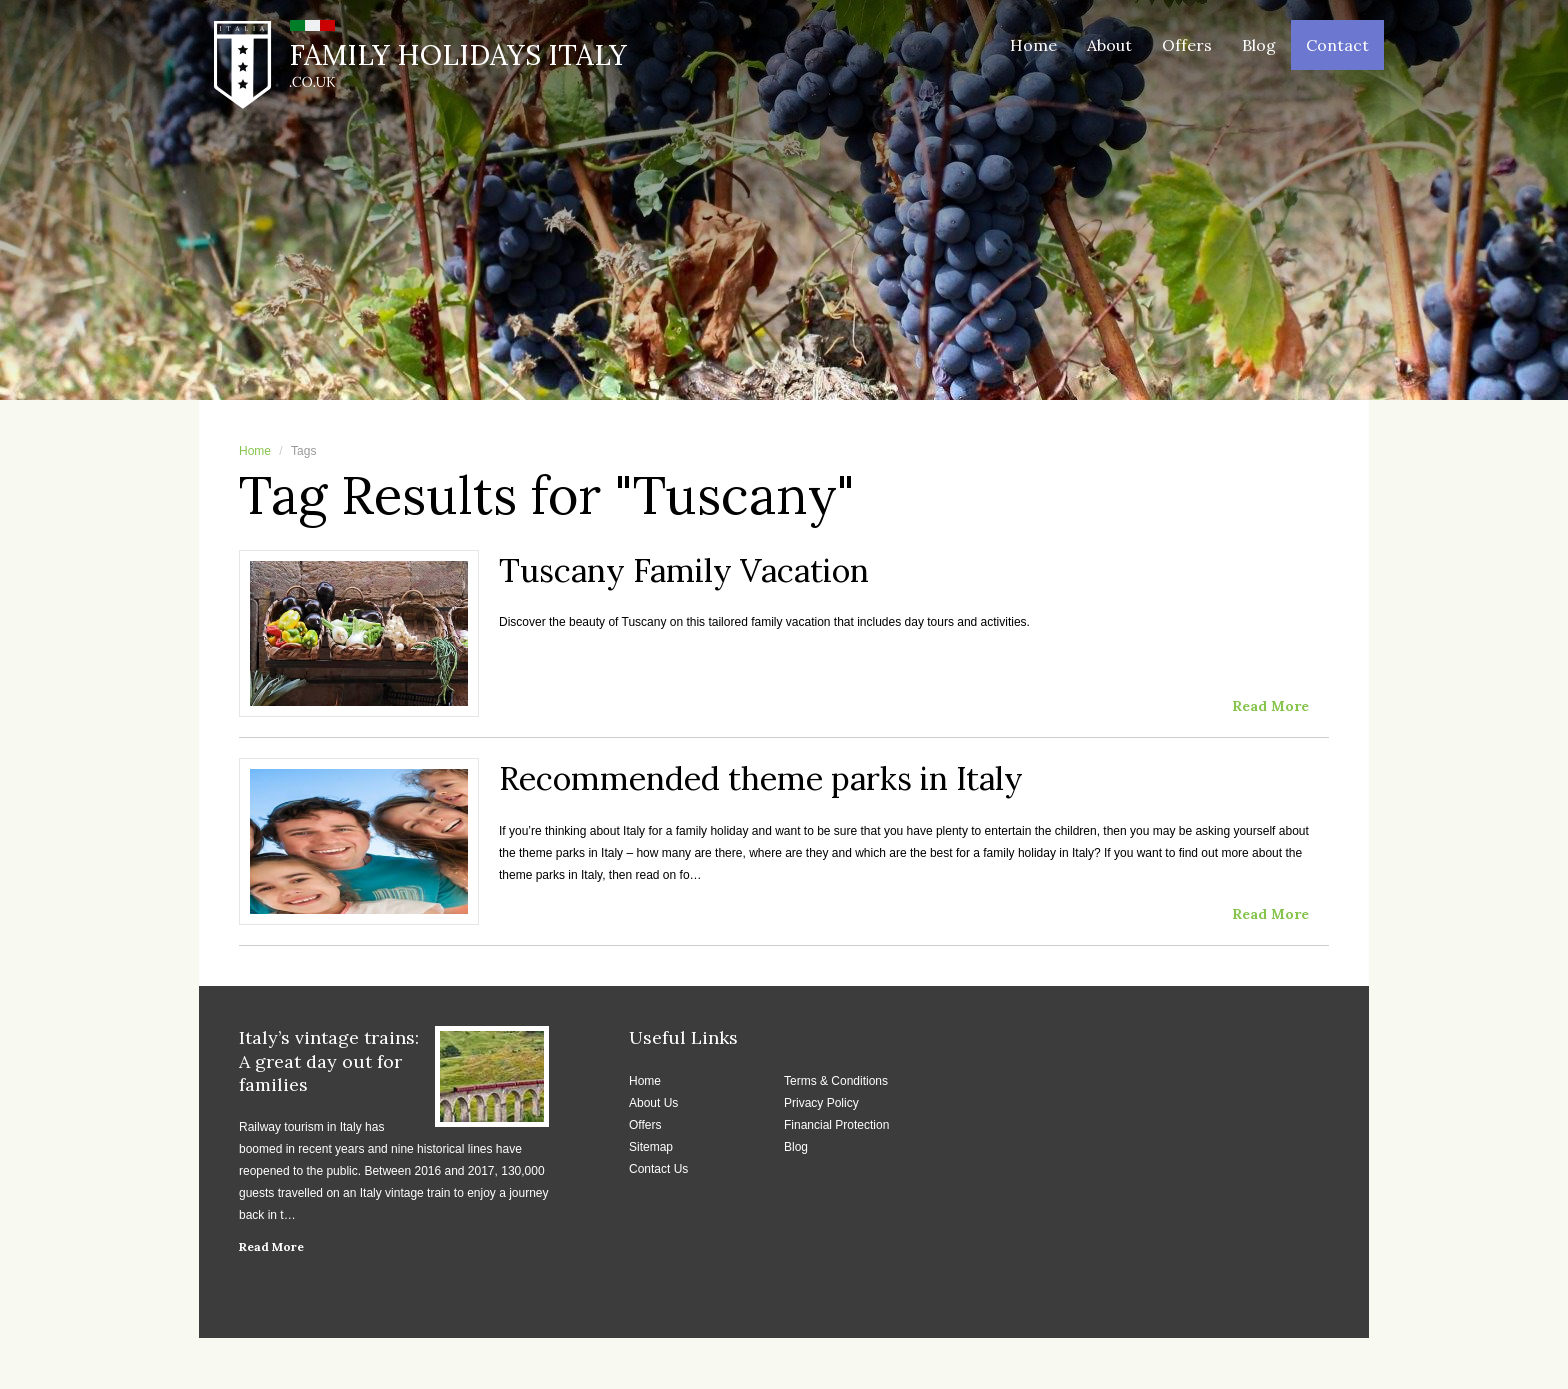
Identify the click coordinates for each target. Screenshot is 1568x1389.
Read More (271, 1246)
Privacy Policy (821, 1103)
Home (1033, 45)
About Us (653, 1103)
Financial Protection (836, 1125)
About (1109, 45)
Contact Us (658, 1169)
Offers (1187, 45)
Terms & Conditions (836, 1081)
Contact (1337, 45)
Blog (1259, 45)
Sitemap (651, 1147)
